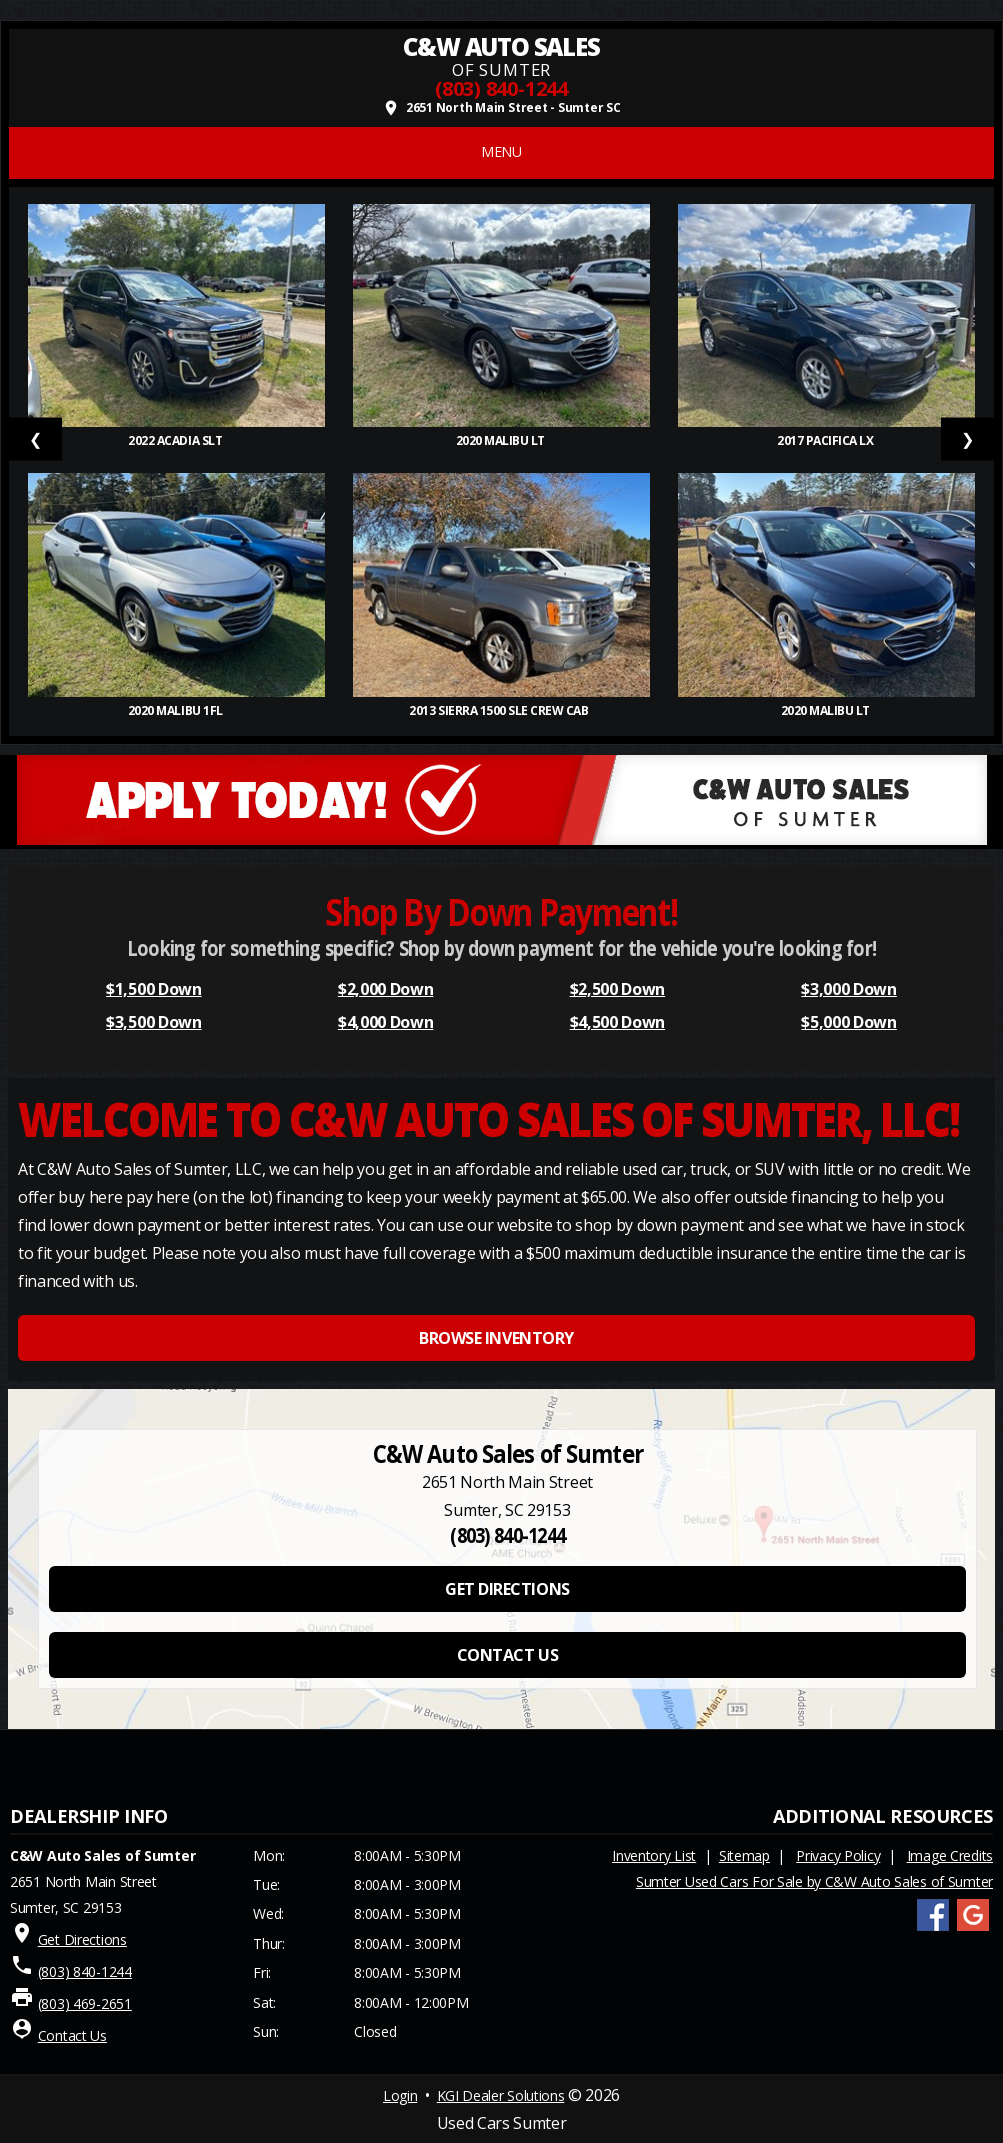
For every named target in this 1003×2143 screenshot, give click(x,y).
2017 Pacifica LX (826, 440)
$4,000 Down (385, 1022)
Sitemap (744, 1855)
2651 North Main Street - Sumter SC (501, 108)
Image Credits (950, 1855)
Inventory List (654, 1855)
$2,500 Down (617, 989)
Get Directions (82, 1939)
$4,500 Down (617, 1022)
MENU (501, 151)
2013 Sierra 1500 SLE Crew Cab (501, 710)
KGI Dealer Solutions (501, 2095)
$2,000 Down (385, 989)
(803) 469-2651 (85, 2003)
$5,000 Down (848, 1022)
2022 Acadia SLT (176, 440)
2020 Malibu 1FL (176, 710)
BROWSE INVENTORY (496, 1338)
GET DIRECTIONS (507, 1589)
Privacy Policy (838, 1855)
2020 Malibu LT (502, 440)
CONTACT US (507, 1655)
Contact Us (72, 2035)
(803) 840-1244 (501, 88)
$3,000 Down (848, 989)
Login (400, 2095)
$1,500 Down (153, 989)
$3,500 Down (153, 1022)
